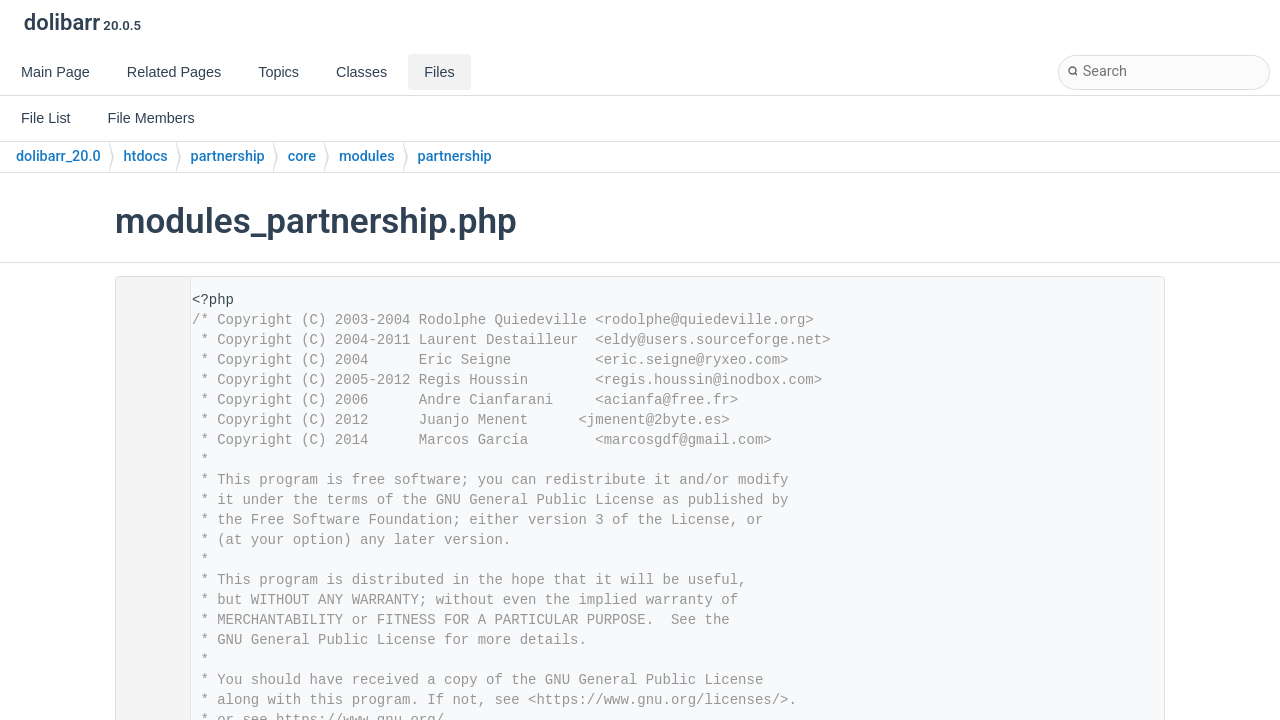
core (302, 156)
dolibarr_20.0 (58, 156)
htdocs (146, 156)
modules (367, 156)
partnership (228, 156)
